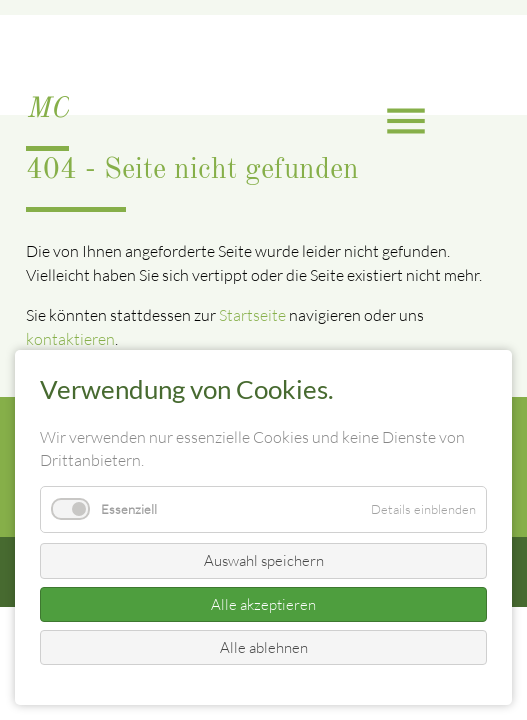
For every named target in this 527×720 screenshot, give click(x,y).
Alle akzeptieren (263, 604)
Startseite (252, 315)
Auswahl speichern (264, 560)
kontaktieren (70, 339)
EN (25, 43)
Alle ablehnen (264, 647)
